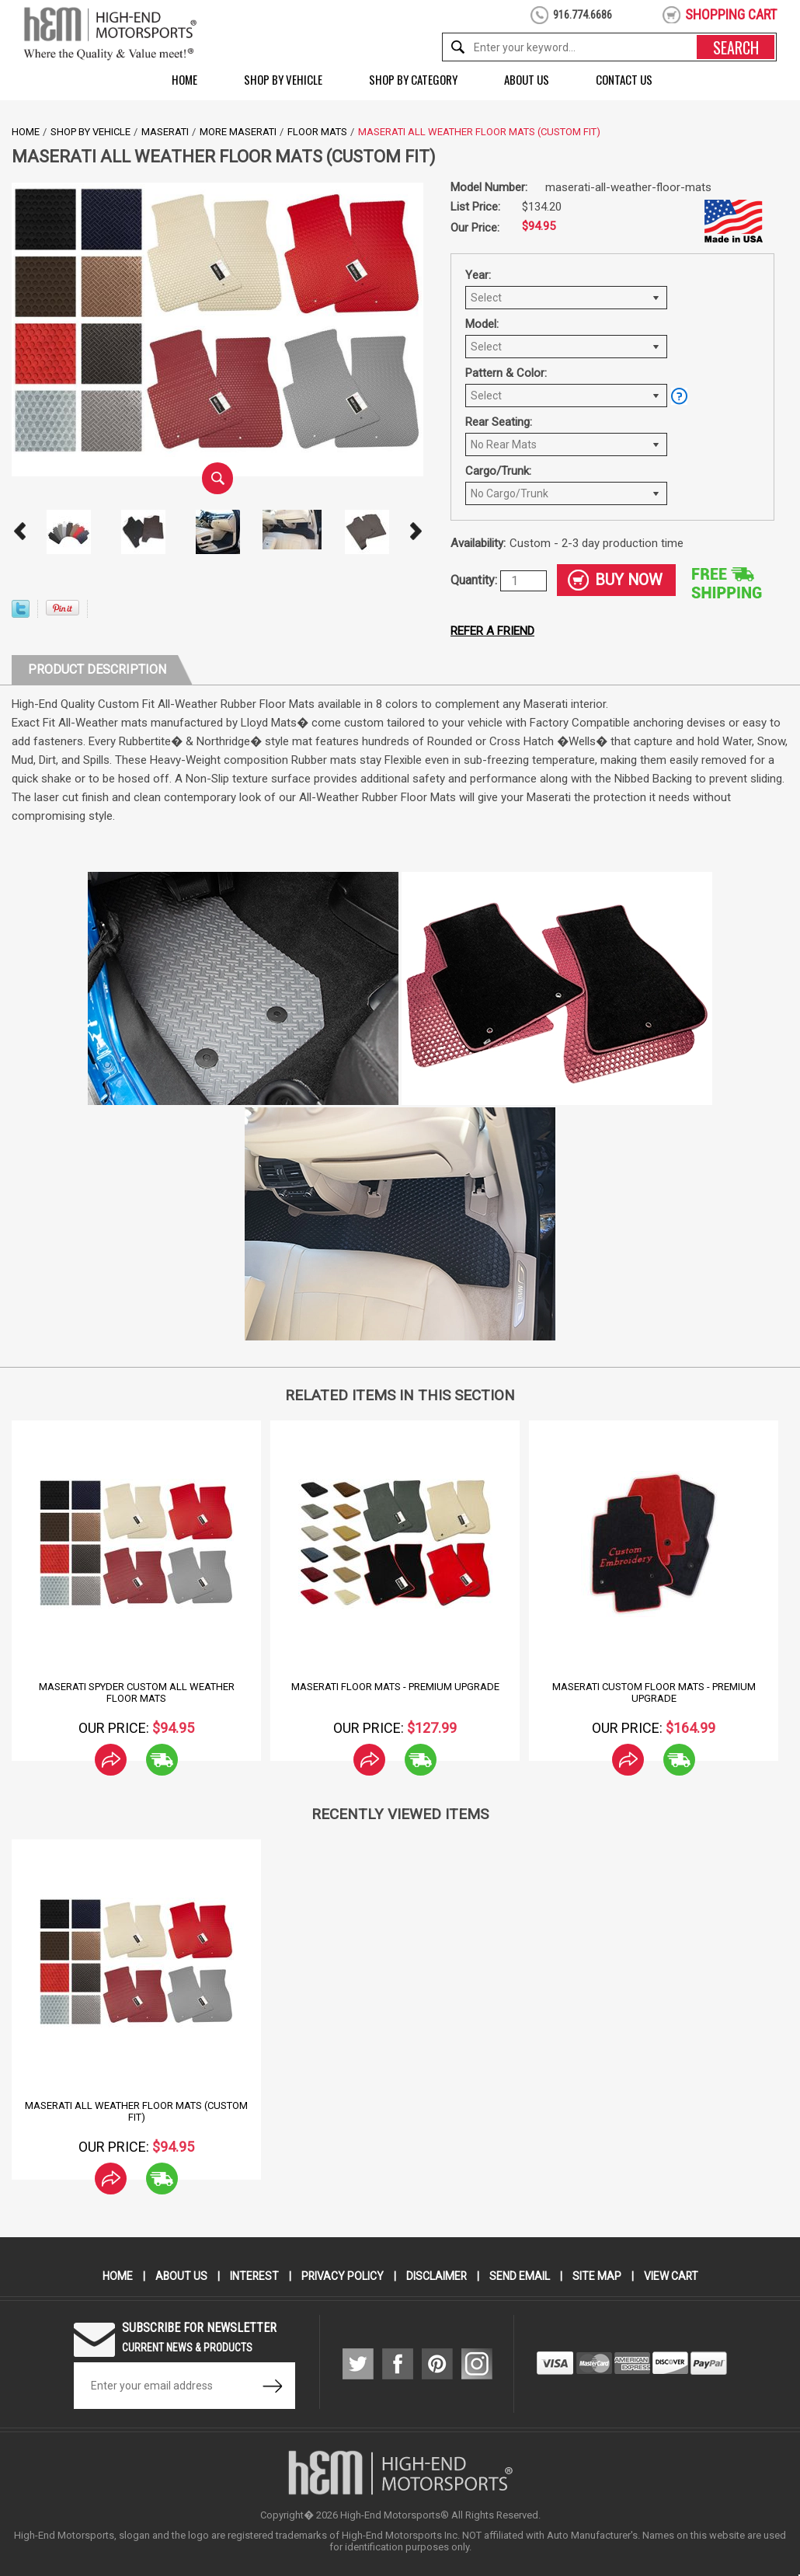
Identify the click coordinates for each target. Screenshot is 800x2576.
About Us (526, 79)
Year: (478, 275)
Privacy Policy (342, 2276)
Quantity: (475, 580)
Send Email (520, 2276)
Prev (19, 531)
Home (184, 79)
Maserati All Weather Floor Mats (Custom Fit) (136, 2111)
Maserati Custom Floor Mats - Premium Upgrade (654, 1692)
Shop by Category (413, 79)
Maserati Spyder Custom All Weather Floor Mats (137, 1692)
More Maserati (238, 132)
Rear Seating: (498, 422)
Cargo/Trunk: (498, 471)
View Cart (672, 2276)
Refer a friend (492, 631)
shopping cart (731, 14)
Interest (253, 2276)
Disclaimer (437, 2276)
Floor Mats (317, 132)
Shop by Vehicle (283, 79)
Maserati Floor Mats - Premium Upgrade (395, 1686)
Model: (482, 324)
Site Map (597, 2276)
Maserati (165, 132)
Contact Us (624, 79)
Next (415, 531)
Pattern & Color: (506, 373)
